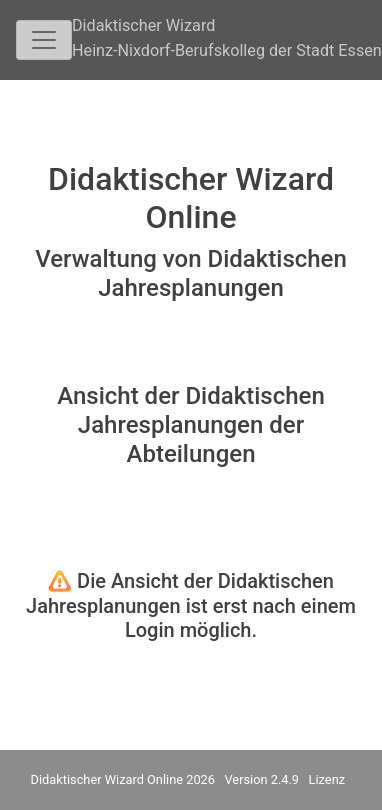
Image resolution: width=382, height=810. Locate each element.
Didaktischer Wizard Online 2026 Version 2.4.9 (165, 779)
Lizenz (327, 779)
